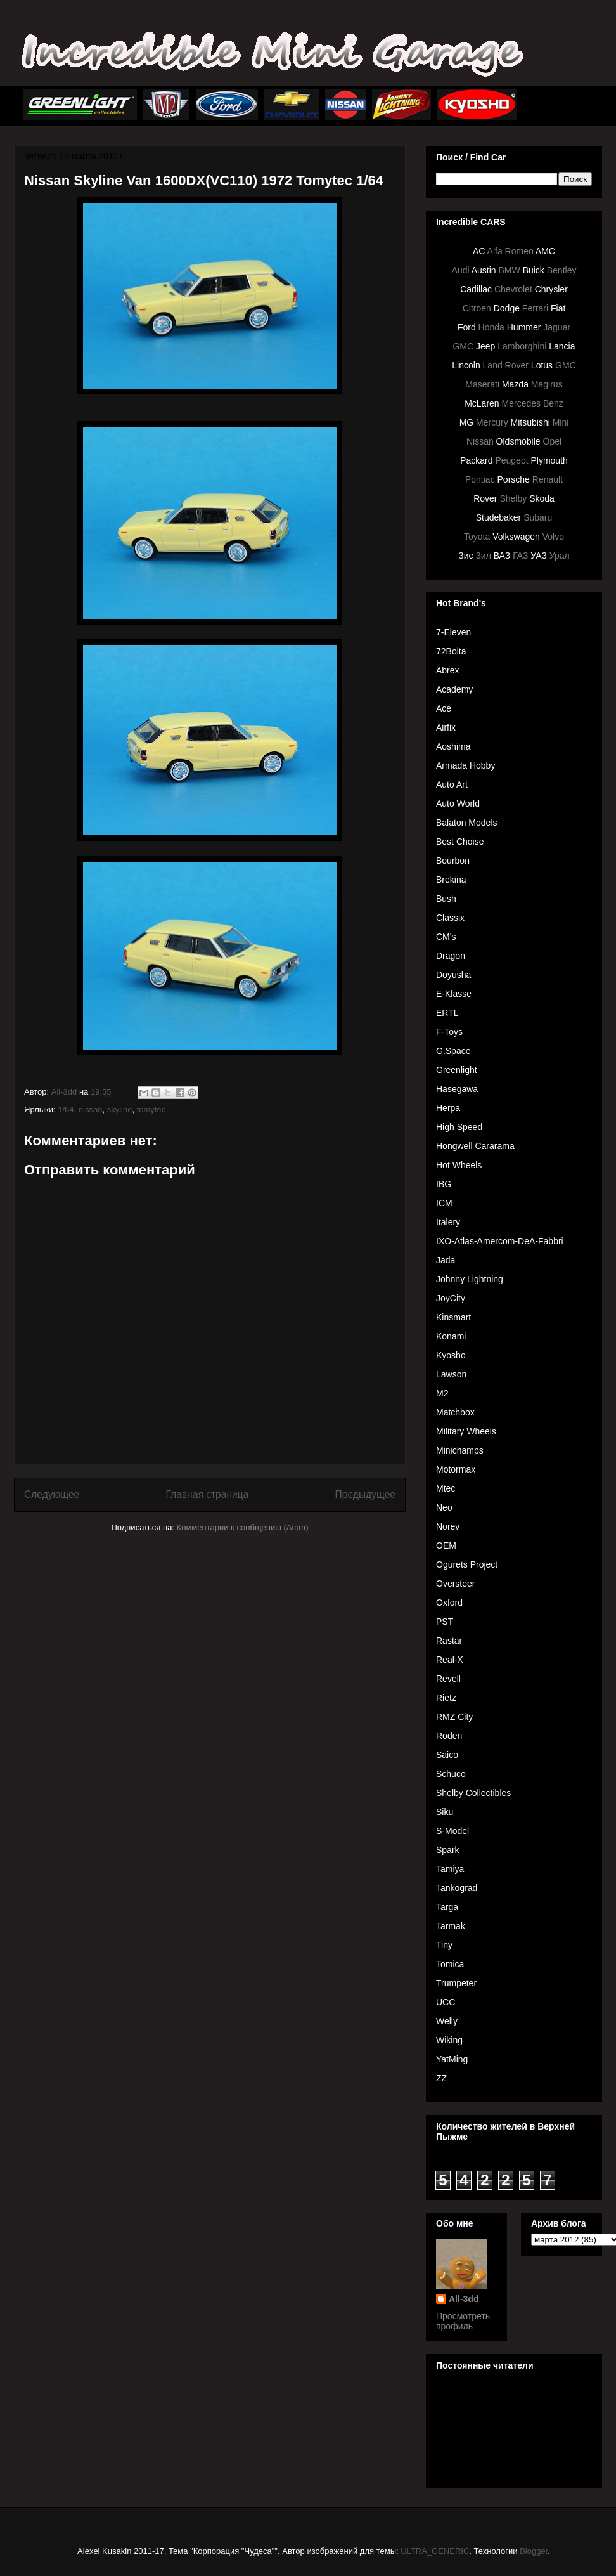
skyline (119, 1109)
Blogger (534, 2551)
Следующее (51, 1494)
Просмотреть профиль (463, 2321)
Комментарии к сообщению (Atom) (243, 1527)
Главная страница (206, 1494)
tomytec (151, 1109)
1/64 (66, 1109)
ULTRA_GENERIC (435, 2551)
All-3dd (463, 2299)
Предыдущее (365, 1494)
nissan (91, 1109)
